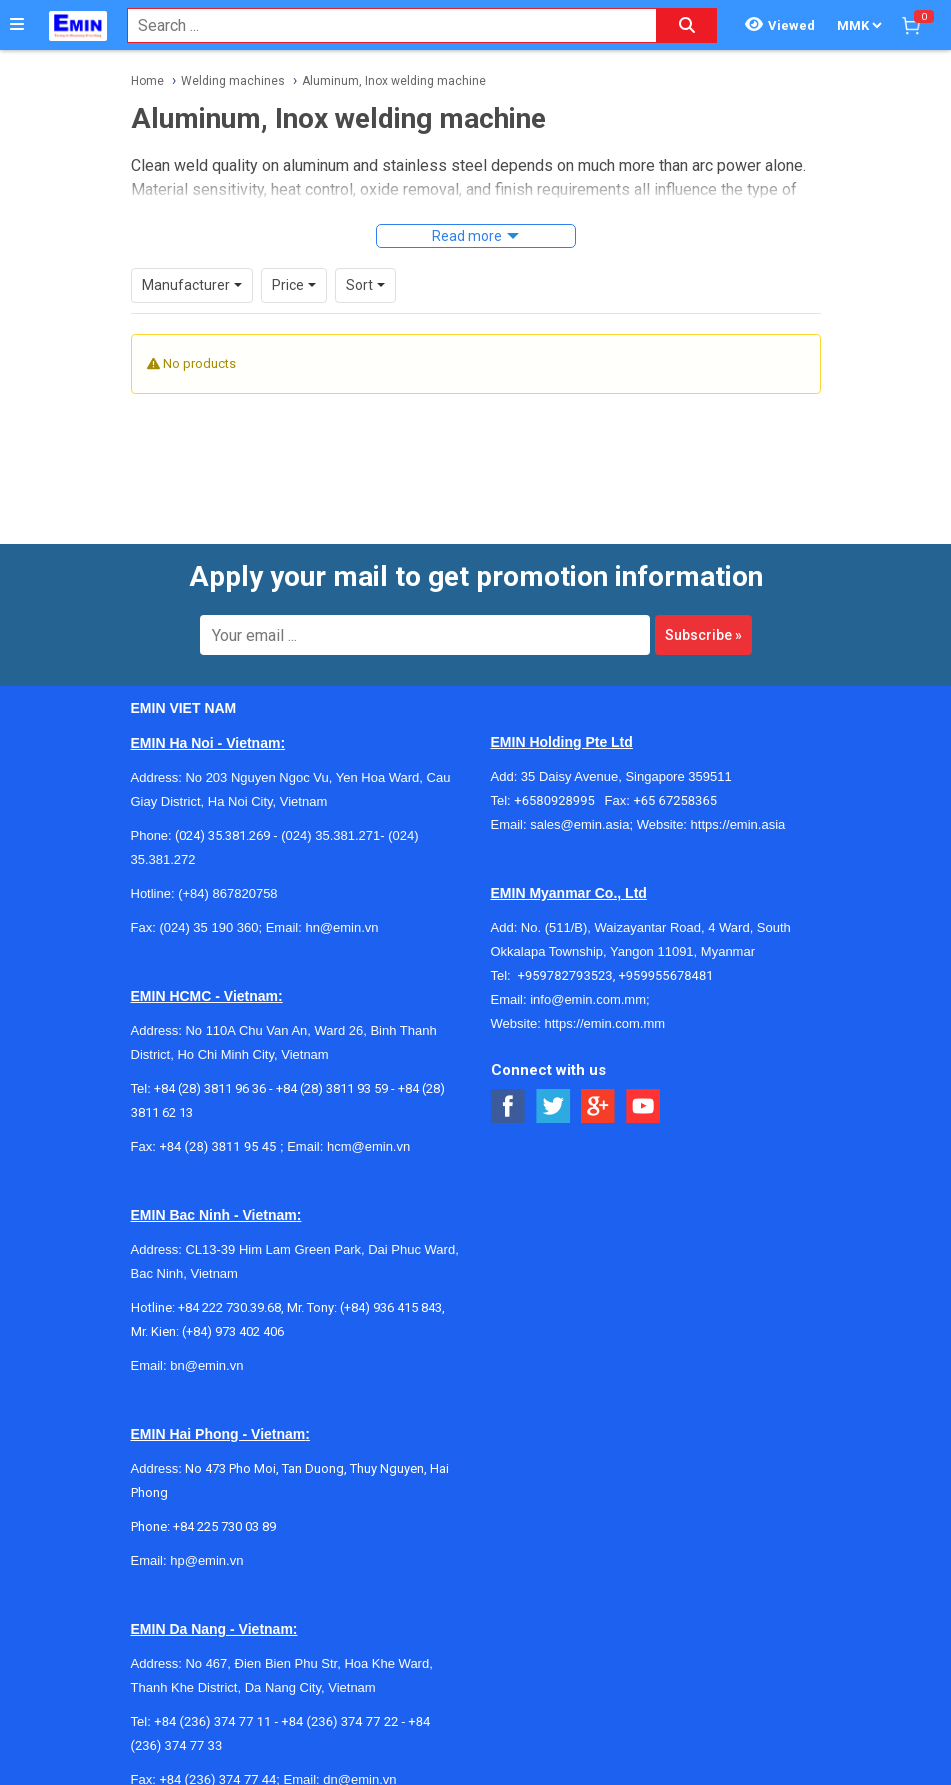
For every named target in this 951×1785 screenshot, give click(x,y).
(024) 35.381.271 (330, 835)
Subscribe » (703, 635)
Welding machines (233, 81)
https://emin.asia (738, 824)
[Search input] (381, 25)
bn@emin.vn (206, 1365)
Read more (467, 236)
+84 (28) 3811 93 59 (332, 1088)
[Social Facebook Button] (508, 1106)
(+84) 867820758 (227, 893)
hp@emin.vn (206, 1560)
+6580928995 (559, 800)
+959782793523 (565, 975)
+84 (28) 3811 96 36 (210, 1088)
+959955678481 (665, 975)
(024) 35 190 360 (208, 927)
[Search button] (687, 25)
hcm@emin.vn (368, 1146)
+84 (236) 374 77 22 (339, 1721)
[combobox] (381, 25)
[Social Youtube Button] (643, 1106)
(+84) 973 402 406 (233, 1331)
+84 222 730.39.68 (229, 1307)
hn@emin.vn (341, 927)
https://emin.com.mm (604, 1023)
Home (147, 81)
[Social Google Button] (598, 1106)
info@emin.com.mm (588, 999)
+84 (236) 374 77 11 (212, 1721)
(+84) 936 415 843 (391, 1307)
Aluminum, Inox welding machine (394, 81)
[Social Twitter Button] (553, 1106)
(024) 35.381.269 (222, 835)
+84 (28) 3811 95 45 (217, 1146)
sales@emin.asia (579, 824)
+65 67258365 (675, 800)
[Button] (17, 25)
